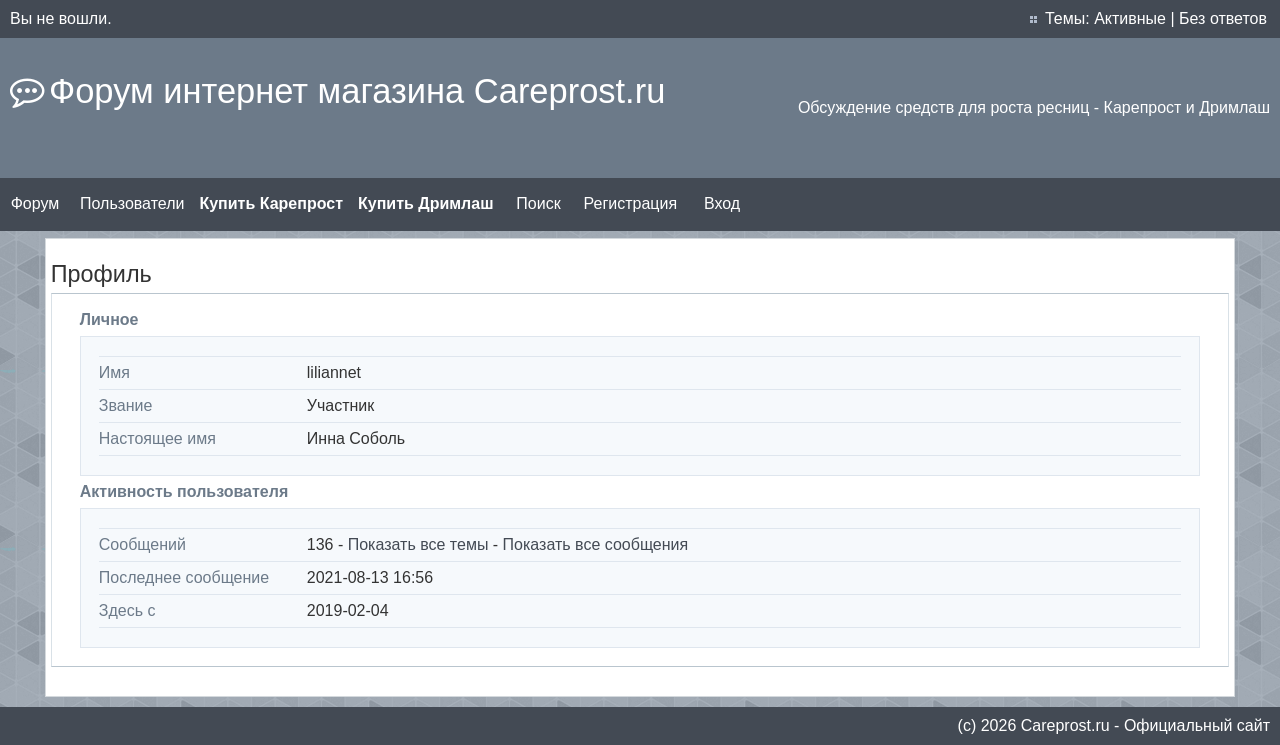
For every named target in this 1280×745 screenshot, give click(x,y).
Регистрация (631, 203)
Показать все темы (418, 544)
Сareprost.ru (1065, 725)
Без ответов (1223, 18)
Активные (1130, 18)
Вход (722, 203)
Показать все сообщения (596, 544)
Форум (35, 203)
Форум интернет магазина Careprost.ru (357, 91)
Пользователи (132, 203)
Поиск (538, 203)
